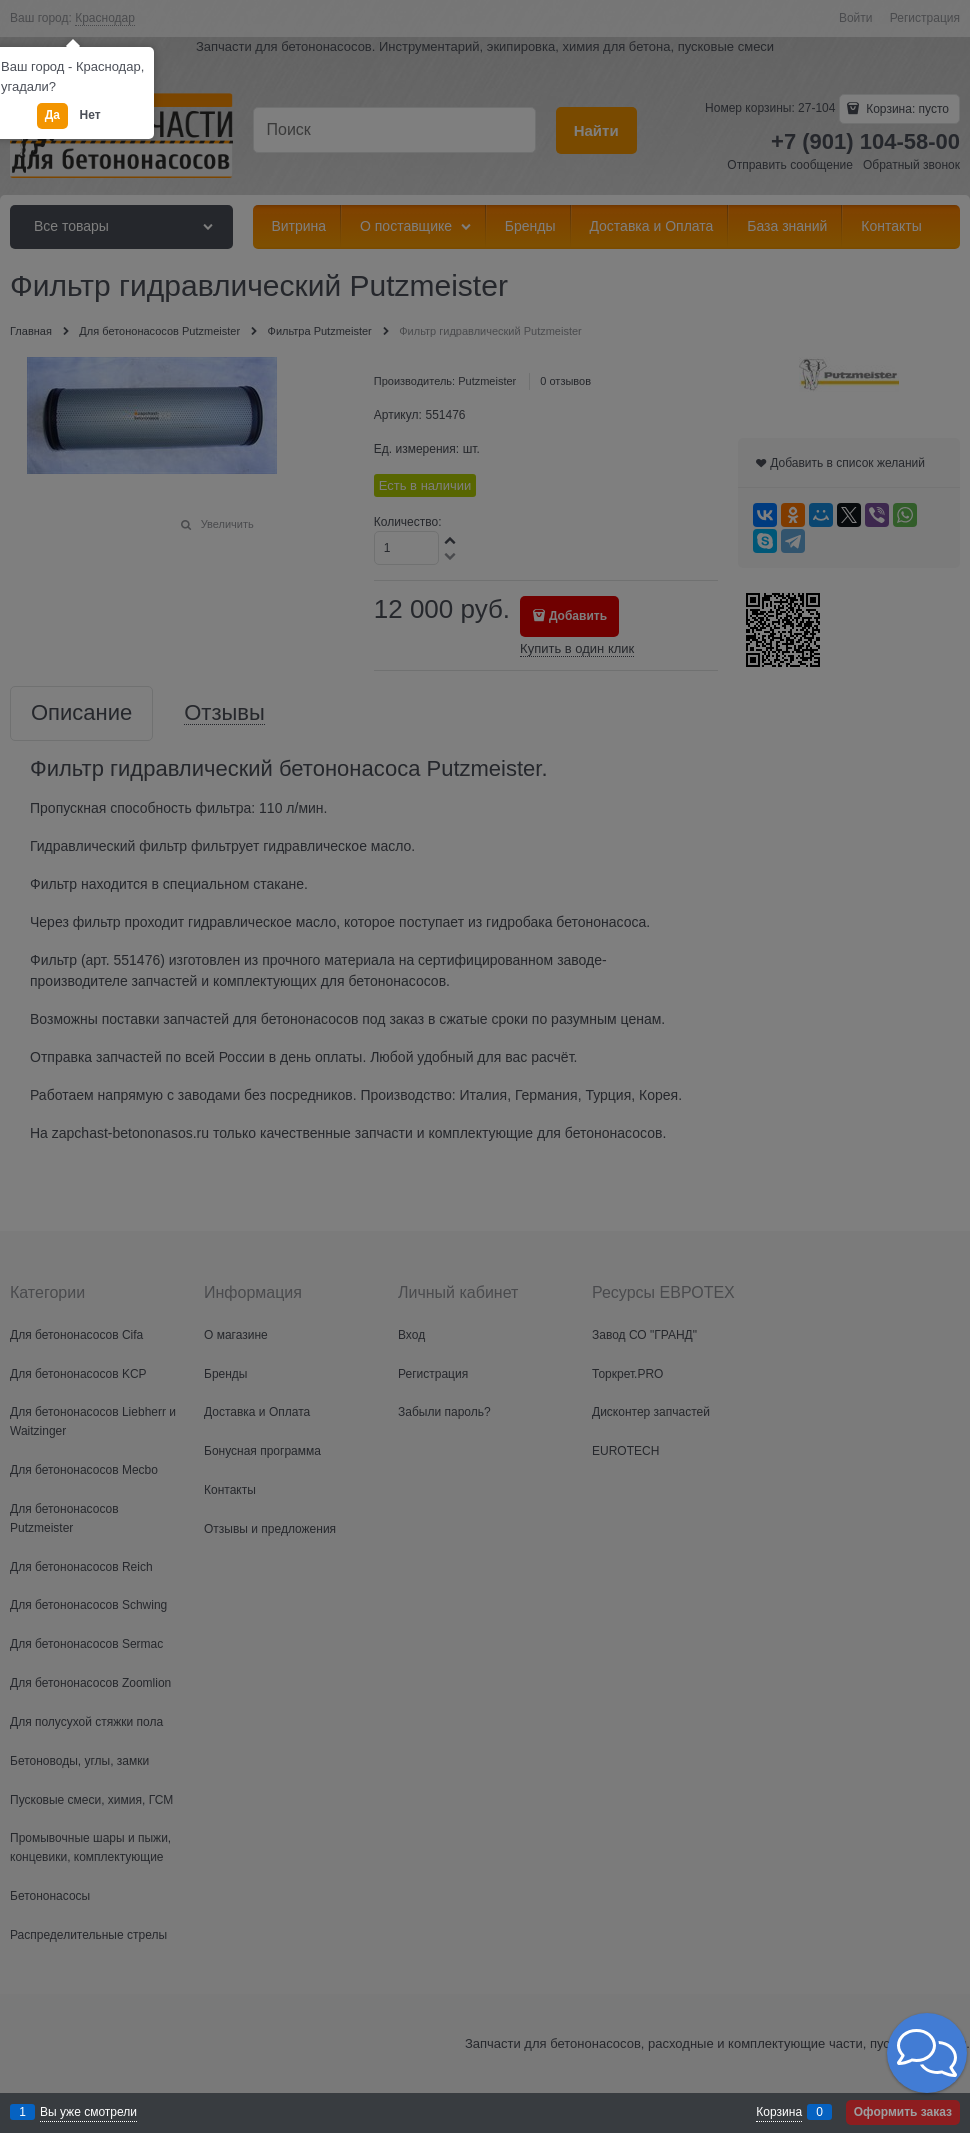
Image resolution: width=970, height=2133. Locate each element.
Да (52, 115)
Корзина (779, 2112)
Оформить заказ (903, 2112)
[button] (927, 2053)
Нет (90, 115)
